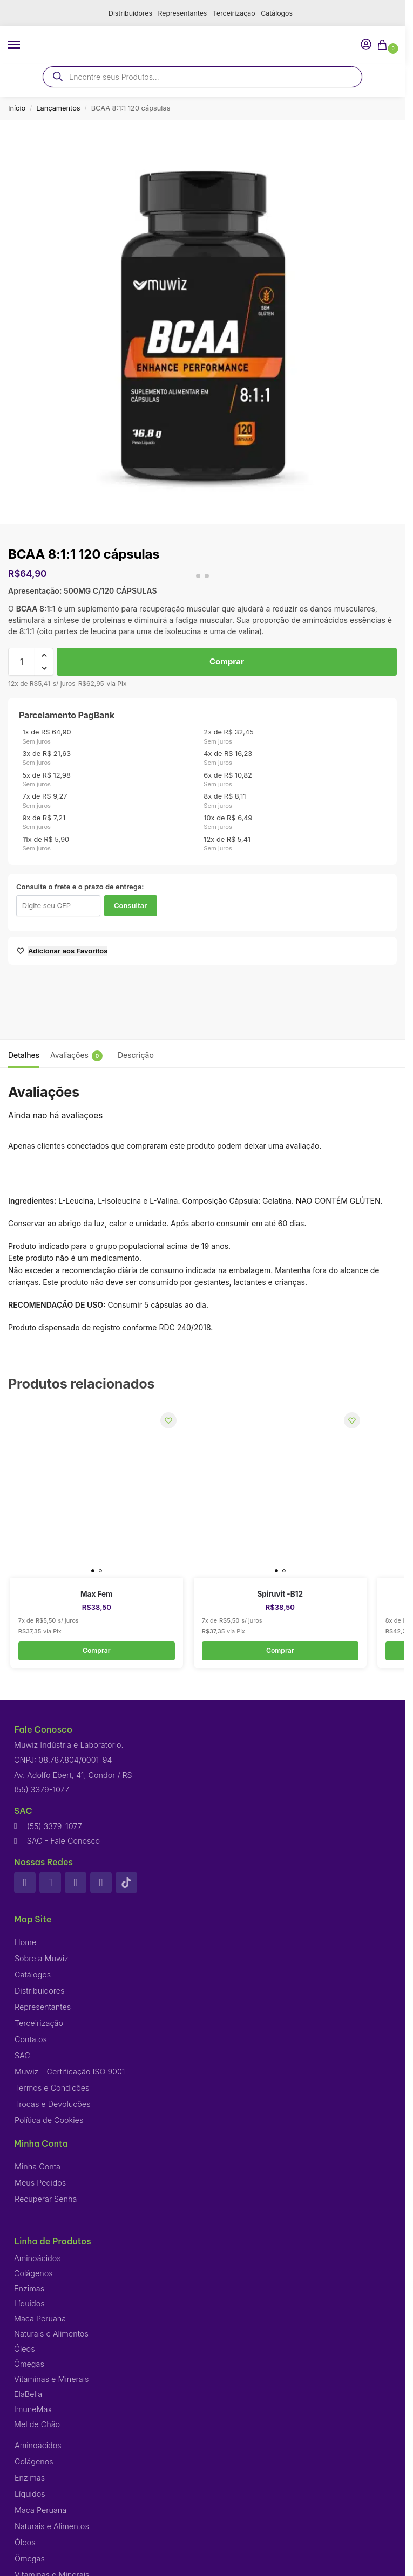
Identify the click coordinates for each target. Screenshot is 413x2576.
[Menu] (24, 45)
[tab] (24, 1053)
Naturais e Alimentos (51, 2334)
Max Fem (96, 1594)
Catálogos (280, 13)
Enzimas (29, 2288)
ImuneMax (33, 2409)
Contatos (31, 2039)
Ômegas (29, 2364)
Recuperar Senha (46, 2199)
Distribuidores (126, 13)
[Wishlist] (167, 1422)
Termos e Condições (52, 2088)
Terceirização (235, 13)
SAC (22, 2055)
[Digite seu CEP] (58, 905)
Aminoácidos (37, 2258)
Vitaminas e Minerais (51, 2379)
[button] (384, 45)
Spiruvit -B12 (280, 1594)
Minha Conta (37, 2167)
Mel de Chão (37, 2424)
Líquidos (29, 2304)
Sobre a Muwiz (42, 1958)
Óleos (24, 2349)
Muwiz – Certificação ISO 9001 (70, 2072)
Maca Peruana (40, 2319)
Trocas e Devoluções (53, 2104)
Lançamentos (58, 108)
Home (25, 1942)
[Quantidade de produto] (21, 662)
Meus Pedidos (40, 2183)
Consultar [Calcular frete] (130, 905)
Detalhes (23, 1055)
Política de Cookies (49, 2120)
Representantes (181, 13)
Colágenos (33, 2273)
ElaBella (28, 2394)
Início (16, 108)
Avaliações (76, 1055)
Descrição (136, 1055)
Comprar (226, 661)
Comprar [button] (96, 1650)
